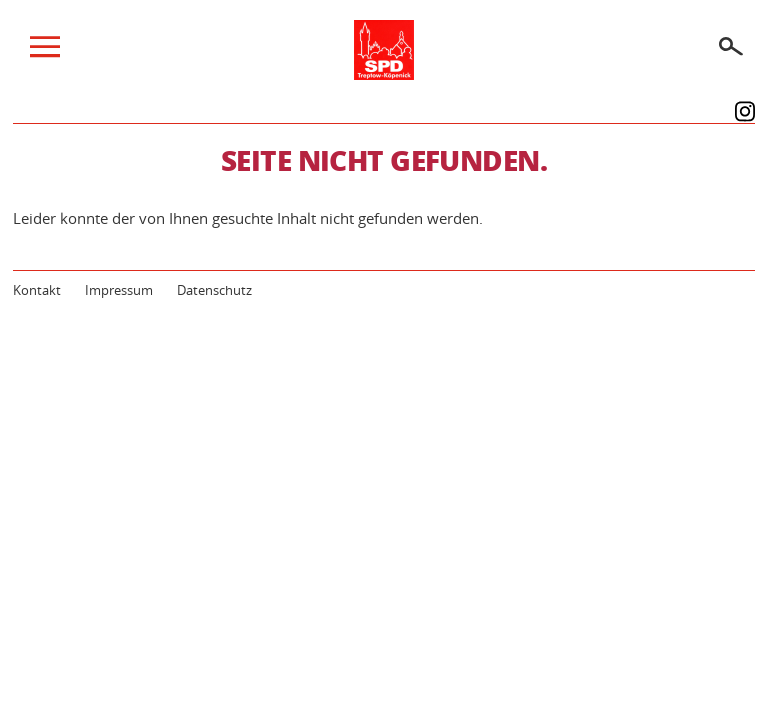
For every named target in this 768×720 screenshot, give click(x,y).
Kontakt (37, 290)
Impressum (119, 290)
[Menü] (45, 52)
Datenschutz (214, 290)
